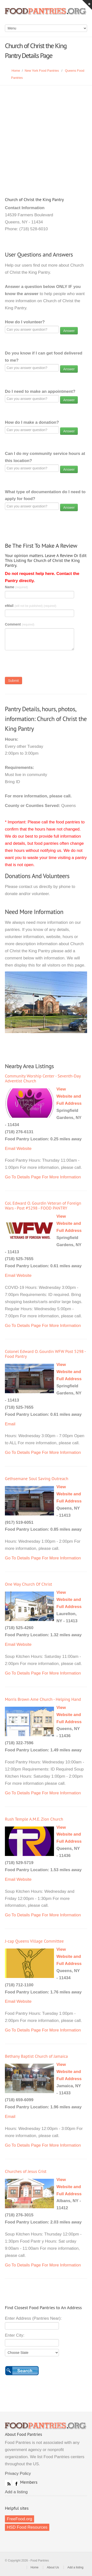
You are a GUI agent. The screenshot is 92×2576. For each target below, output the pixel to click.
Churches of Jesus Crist (25, 2171)
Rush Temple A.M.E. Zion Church (34, 1819)
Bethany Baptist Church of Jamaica (36, 2056)
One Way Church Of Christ (28, 1584)
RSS (8, 2483)
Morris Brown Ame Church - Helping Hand (43, 1699)
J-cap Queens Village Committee (34, 1941)
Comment (19, 624)
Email (10, 1148)
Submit (13, 680)
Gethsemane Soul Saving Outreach (36, 1478)
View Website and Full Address (68, 1096)
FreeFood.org (19, 2519)
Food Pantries (46, 14)
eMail (30, 606)
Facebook (15, 2483)
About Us (53, 2567)
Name (16, 587)
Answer (69, 331)
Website (23, 1148)
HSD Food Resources (27, 2527)
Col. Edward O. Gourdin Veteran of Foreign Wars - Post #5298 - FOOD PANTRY (43, 1205)
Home (16, 70)
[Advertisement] (46, 134)
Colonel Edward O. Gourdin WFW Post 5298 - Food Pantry (45, 1354)
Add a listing (16, 2492)
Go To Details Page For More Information (43, 1177)
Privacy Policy (18, 2473)
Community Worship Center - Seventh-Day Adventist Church (43, 1078)
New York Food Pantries (42, 70)
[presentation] (42, 664)
